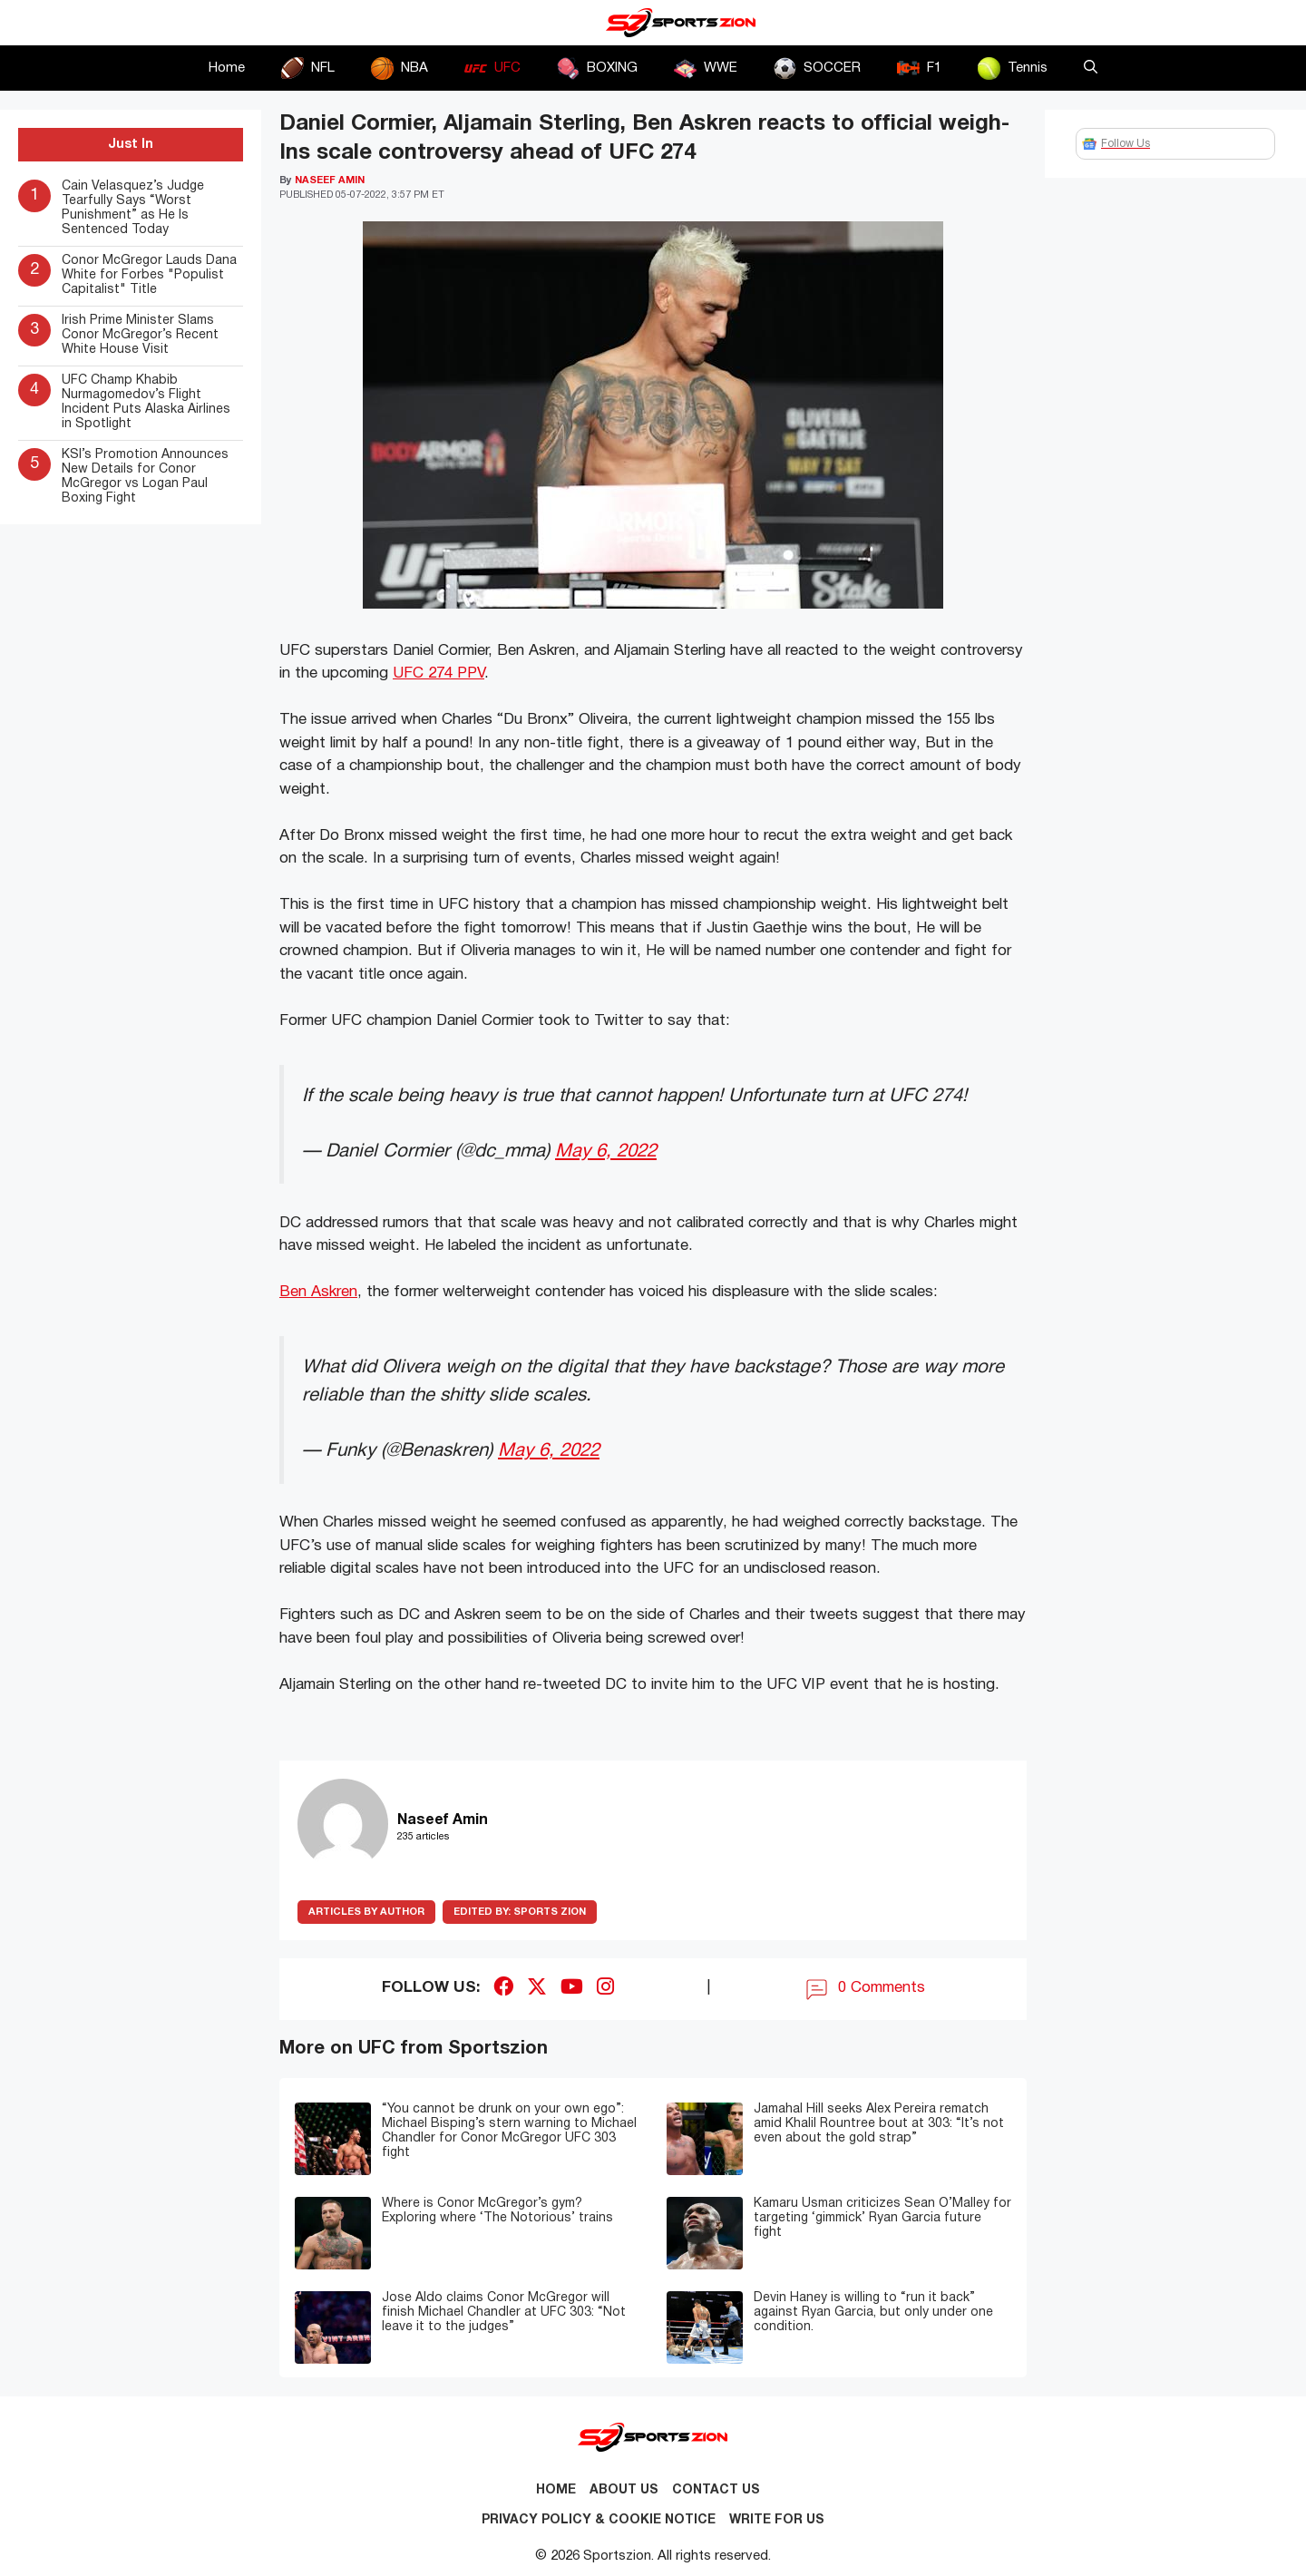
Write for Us (776, 2520)
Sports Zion (519, 1912)
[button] (1091, 68)
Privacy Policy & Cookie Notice (599, 2520)
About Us (624, 2490)
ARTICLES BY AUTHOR (366, 1912)
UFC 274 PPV (438, 673)
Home (227, 68)
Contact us (716, 2490)
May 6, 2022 (606, 1151)
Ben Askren (318, 1292)
